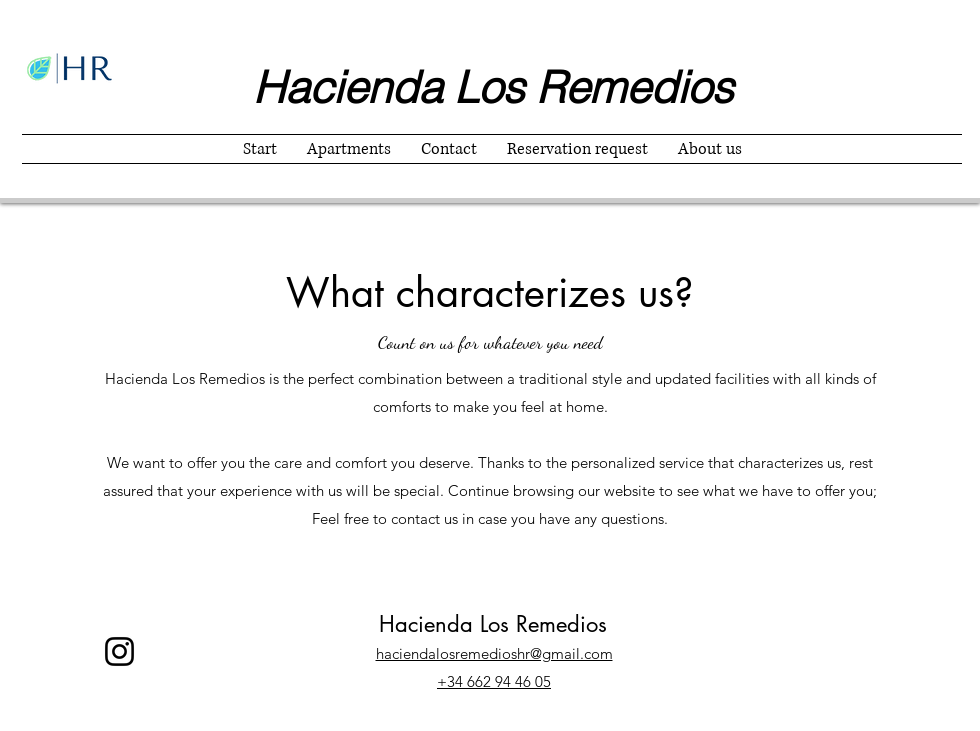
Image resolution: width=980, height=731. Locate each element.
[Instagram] (119, 651)
